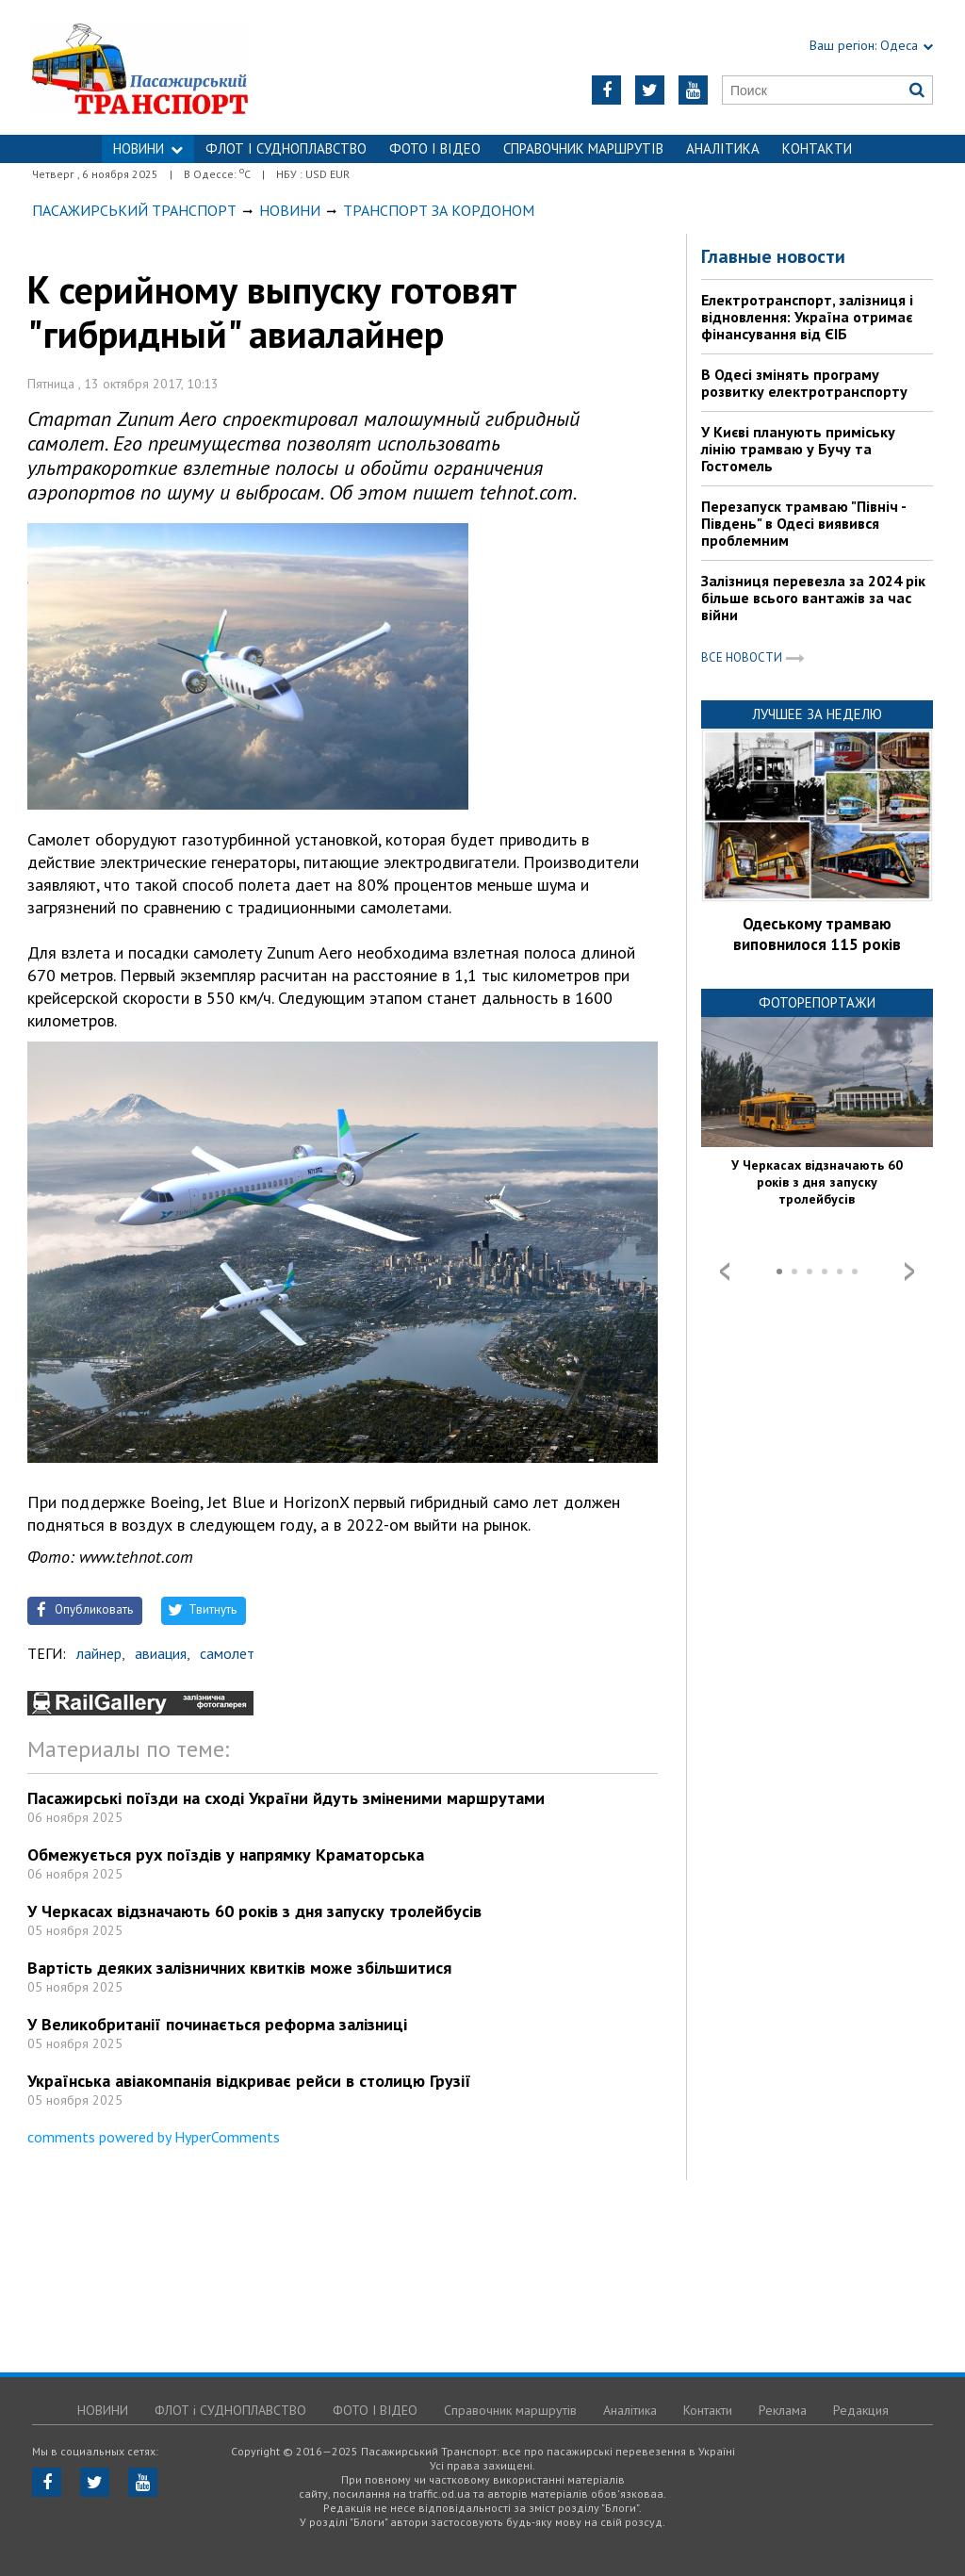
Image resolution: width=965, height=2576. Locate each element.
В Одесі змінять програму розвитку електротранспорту (804, 383)
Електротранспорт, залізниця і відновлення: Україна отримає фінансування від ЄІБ (807, 316)
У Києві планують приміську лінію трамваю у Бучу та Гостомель (798, 448)
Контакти (817, 148)
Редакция (861, 2410)
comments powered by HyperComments (153, 2136)
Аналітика (723, 148)
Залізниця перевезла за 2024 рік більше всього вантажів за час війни (813, 597)
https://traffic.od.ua (190, 67)
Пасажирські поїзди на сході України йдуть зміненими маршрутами (286, 1798)
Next (909, 1271)
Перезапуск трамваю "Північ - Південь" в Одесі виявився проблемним (803, 523)
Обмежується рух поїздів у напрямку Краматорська (225, 1854)
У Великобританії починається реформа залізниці (217, 2024)
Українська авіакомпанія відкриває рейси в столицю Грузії (249, 2081)
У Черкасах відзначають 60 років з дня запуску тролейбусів (254, 1911)
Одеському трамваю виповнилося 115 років (817, 934)
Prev (724, 1271)
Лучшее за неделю (817, 714)
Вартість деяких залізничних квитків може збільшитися (239, 1967)
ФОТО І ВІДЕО (435, 148)
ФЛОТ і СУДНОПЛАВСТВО (286, 148)
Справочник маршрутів (583, 148)
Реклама (783, 2410)
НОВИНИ (148, 148)
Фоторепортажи (817, 1002)
